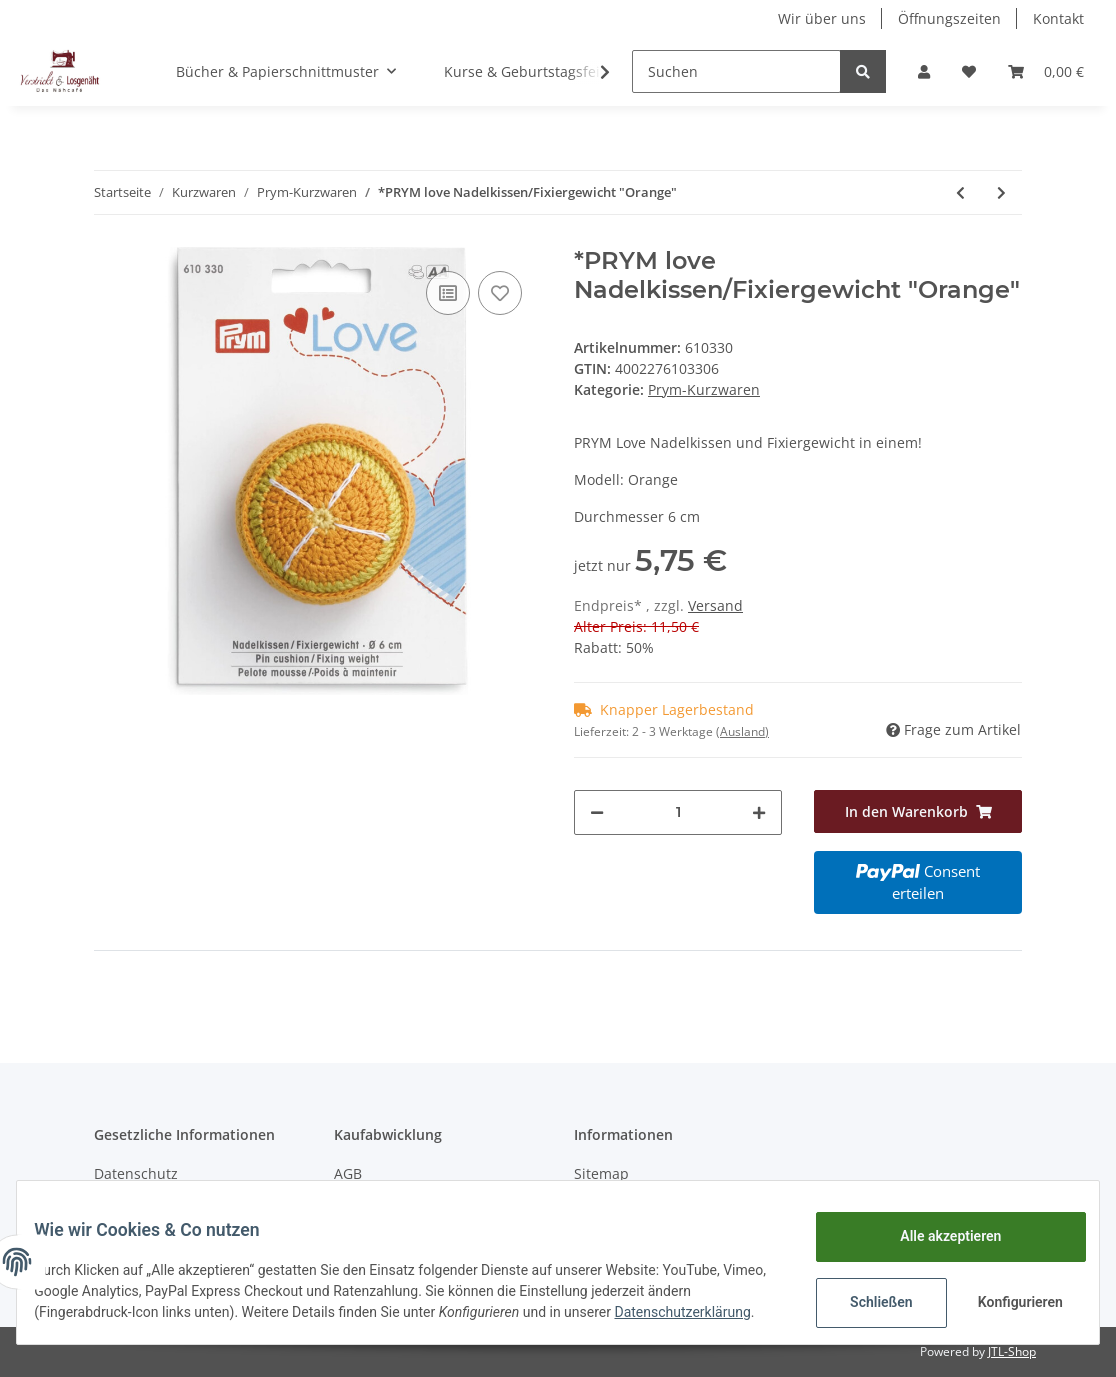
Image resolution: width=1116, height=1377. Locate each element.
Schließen (866, 1297)
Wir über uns (822, 18)
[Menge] (678, 812)
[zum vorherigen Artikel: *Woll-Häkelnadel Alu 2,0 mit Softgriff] (960, 192)
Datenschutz (136, 1173)
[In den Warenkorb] (918, 811)
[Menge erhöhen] (759, 812)
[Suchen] (736, 71)
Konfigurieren (1007, 1297)
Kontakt (1058, 18)
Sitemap (601, 1173)
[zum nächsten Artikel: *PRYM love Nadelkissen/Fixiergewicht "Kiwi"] (1001, 192)
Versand (715, 605)
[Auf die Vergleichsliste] (448, 293)
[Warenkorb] (1046, 71)
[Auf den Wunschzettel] (500, 293)
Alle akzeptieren (935, 1231)
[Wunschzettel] (969, 71)
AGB (348, 1173)
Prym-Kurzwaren (704, 389)
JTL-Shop (1012, 1351)
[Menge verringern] (597, 812)
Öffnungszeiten (949, 18)
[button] (924, 71)
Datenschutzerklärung (117, 1317)
